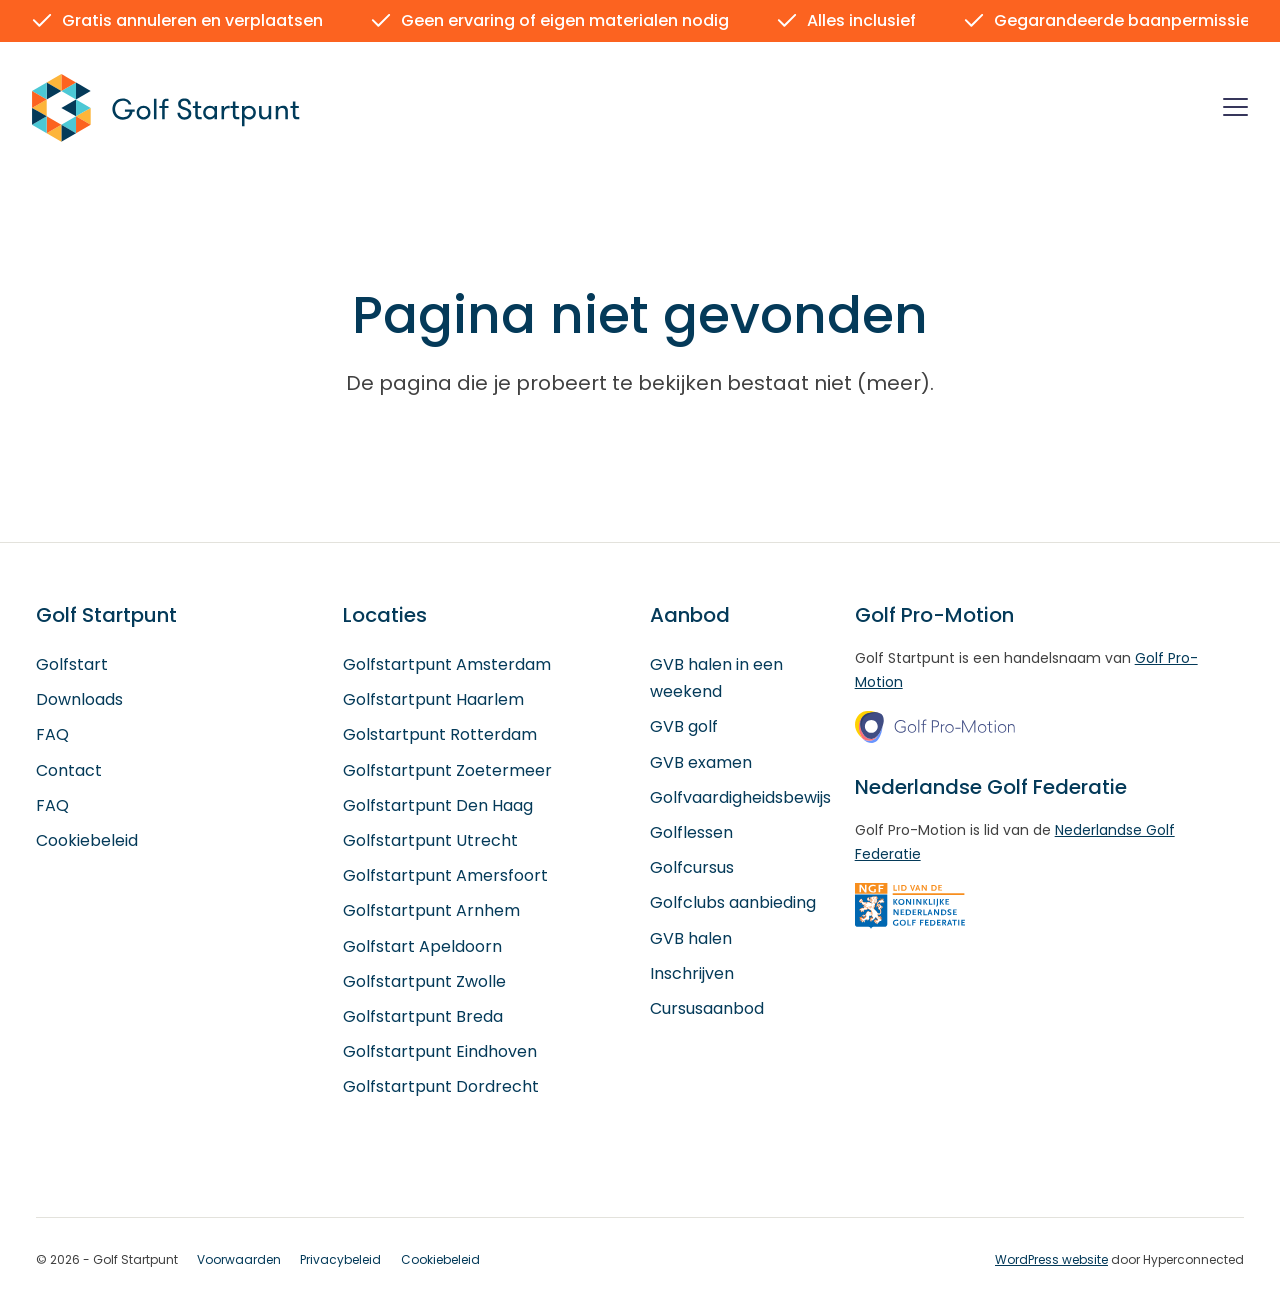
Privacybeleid (340, 1260)
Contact (69, 770)
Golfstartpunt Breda (423, 1016)
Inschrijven (692, 973)
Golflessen (691, 832)
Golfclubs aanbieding (733, 903)
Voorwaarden (239, 1260)
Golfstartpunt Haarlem (433, 700)
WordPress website (1051, 1259)
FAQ (52, 735)
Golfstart (72, 664)
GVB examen (701, 762)
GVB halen (691, 938)
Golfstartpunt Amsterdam (447, 664)
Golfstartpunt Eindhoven (440, 1051)
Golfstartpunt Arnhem (431, 911)
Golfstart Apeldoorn (422, 946)
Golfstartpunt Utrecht (430, 840)
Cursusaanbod (707, 1008)
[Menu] (1235, 110)
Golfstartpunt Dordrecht (441, 1087)
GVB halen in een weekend (716, 678)
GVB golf (684, 727)
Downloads (79, 700)
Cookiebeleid (87, 840)
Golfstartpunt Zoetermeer (447, 770)
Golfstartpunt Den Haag (438, 805)
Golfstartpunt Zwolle (424, 981)
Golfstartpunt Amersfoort (445, 876)
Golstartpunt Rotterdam (440, 735)
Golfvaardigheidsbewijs (740, 797)
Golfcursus (692, 868)
